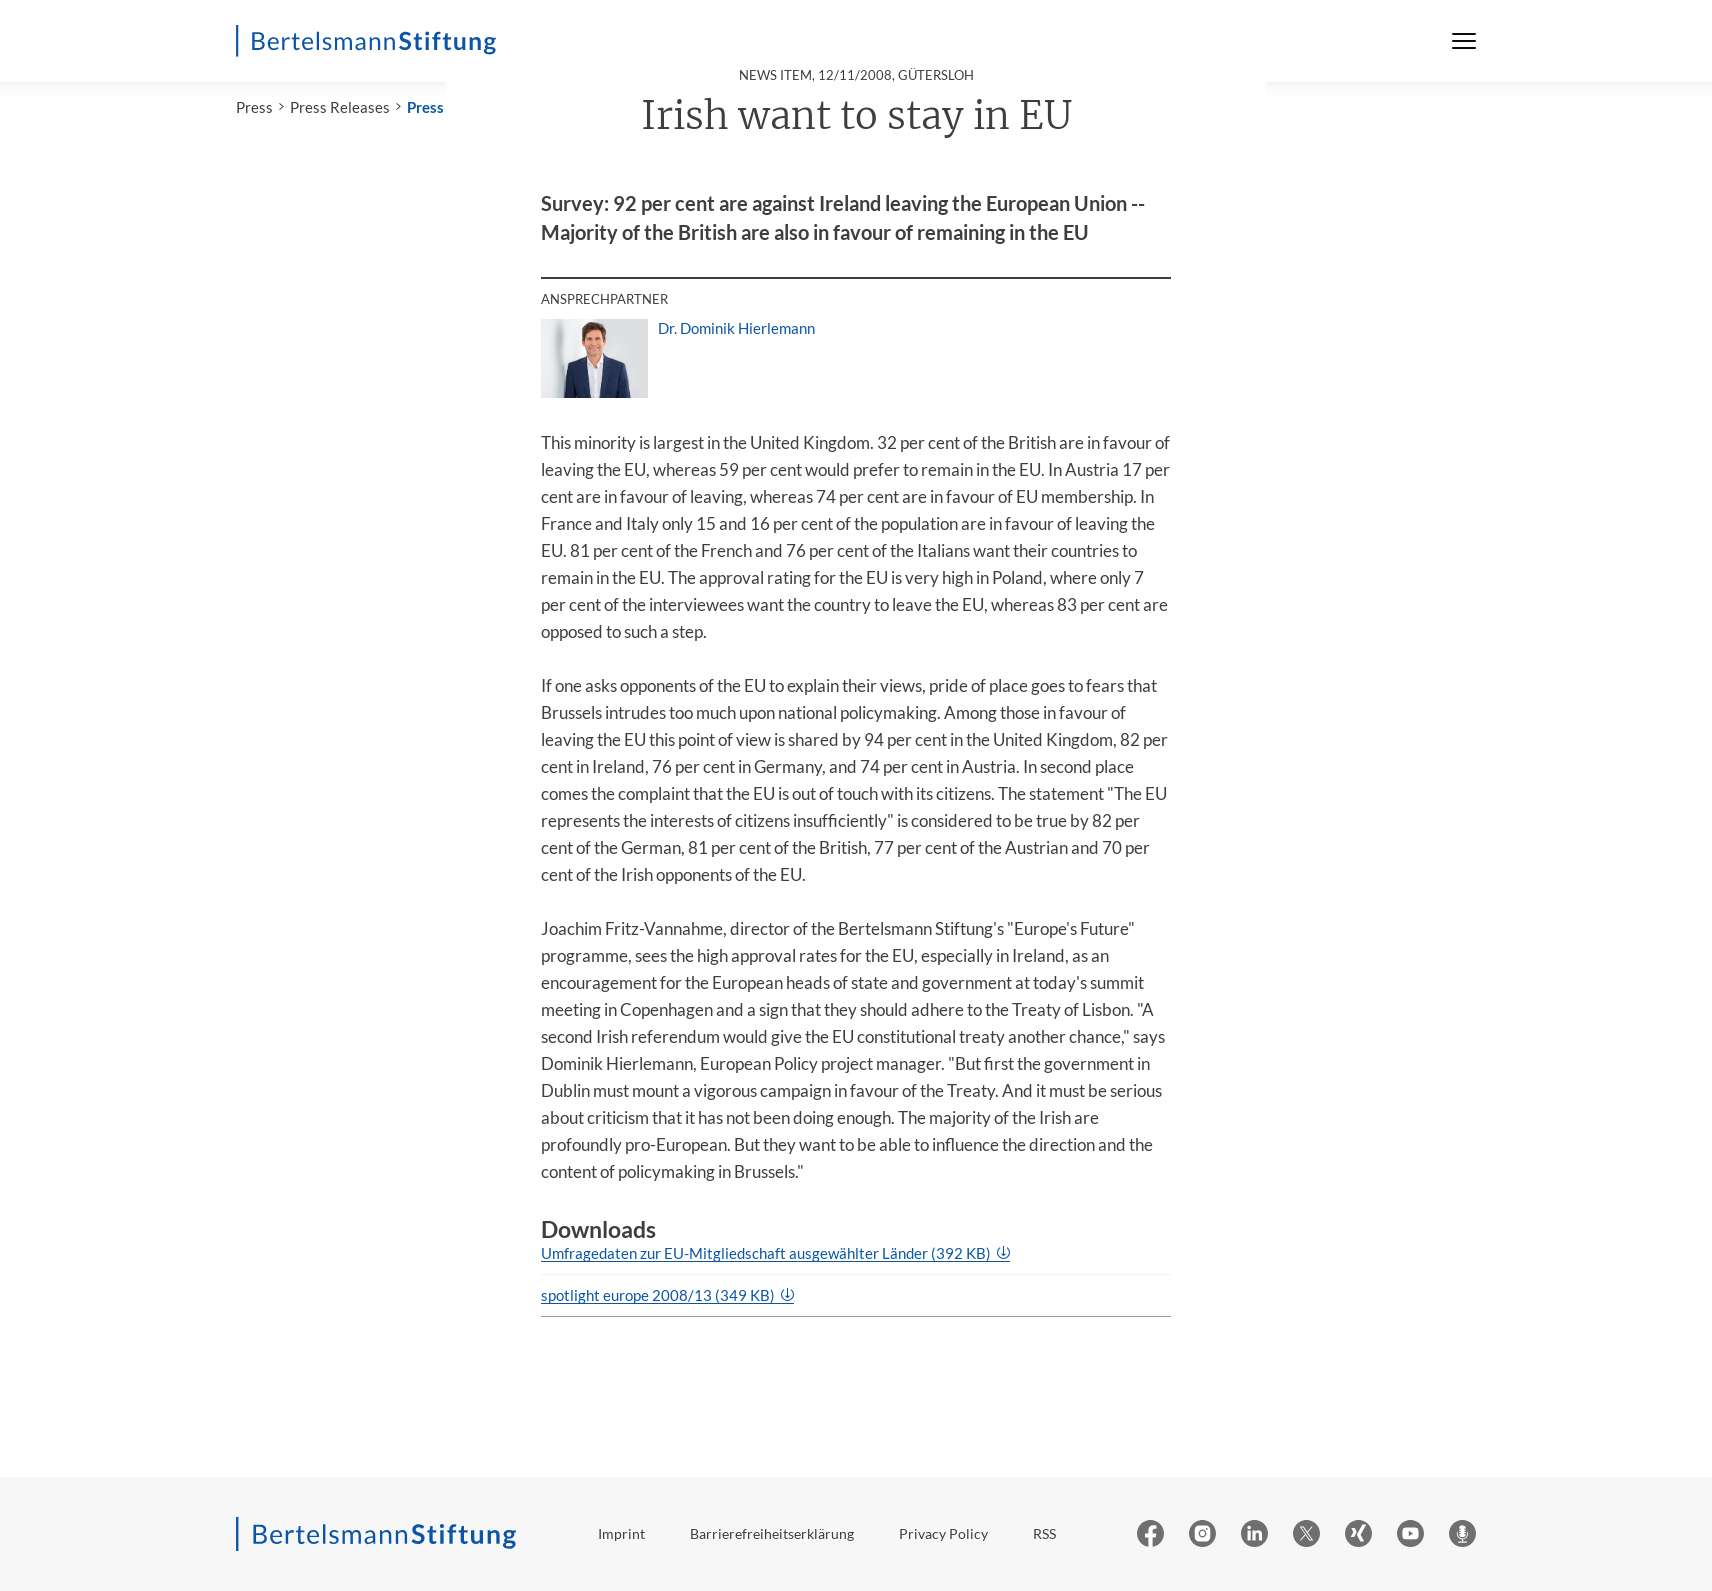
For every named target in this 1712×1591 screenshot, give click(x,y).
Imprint (621, 1533)
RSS (1044, 1533)
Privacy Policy (943, 1533)
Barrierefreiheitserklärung (772, 1533)
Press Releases (340, 107)
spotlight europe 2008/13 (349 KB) (659, 1295)
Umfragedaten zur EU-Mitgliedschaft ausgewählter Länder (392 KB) (767, 1253)
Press (254, 107)
